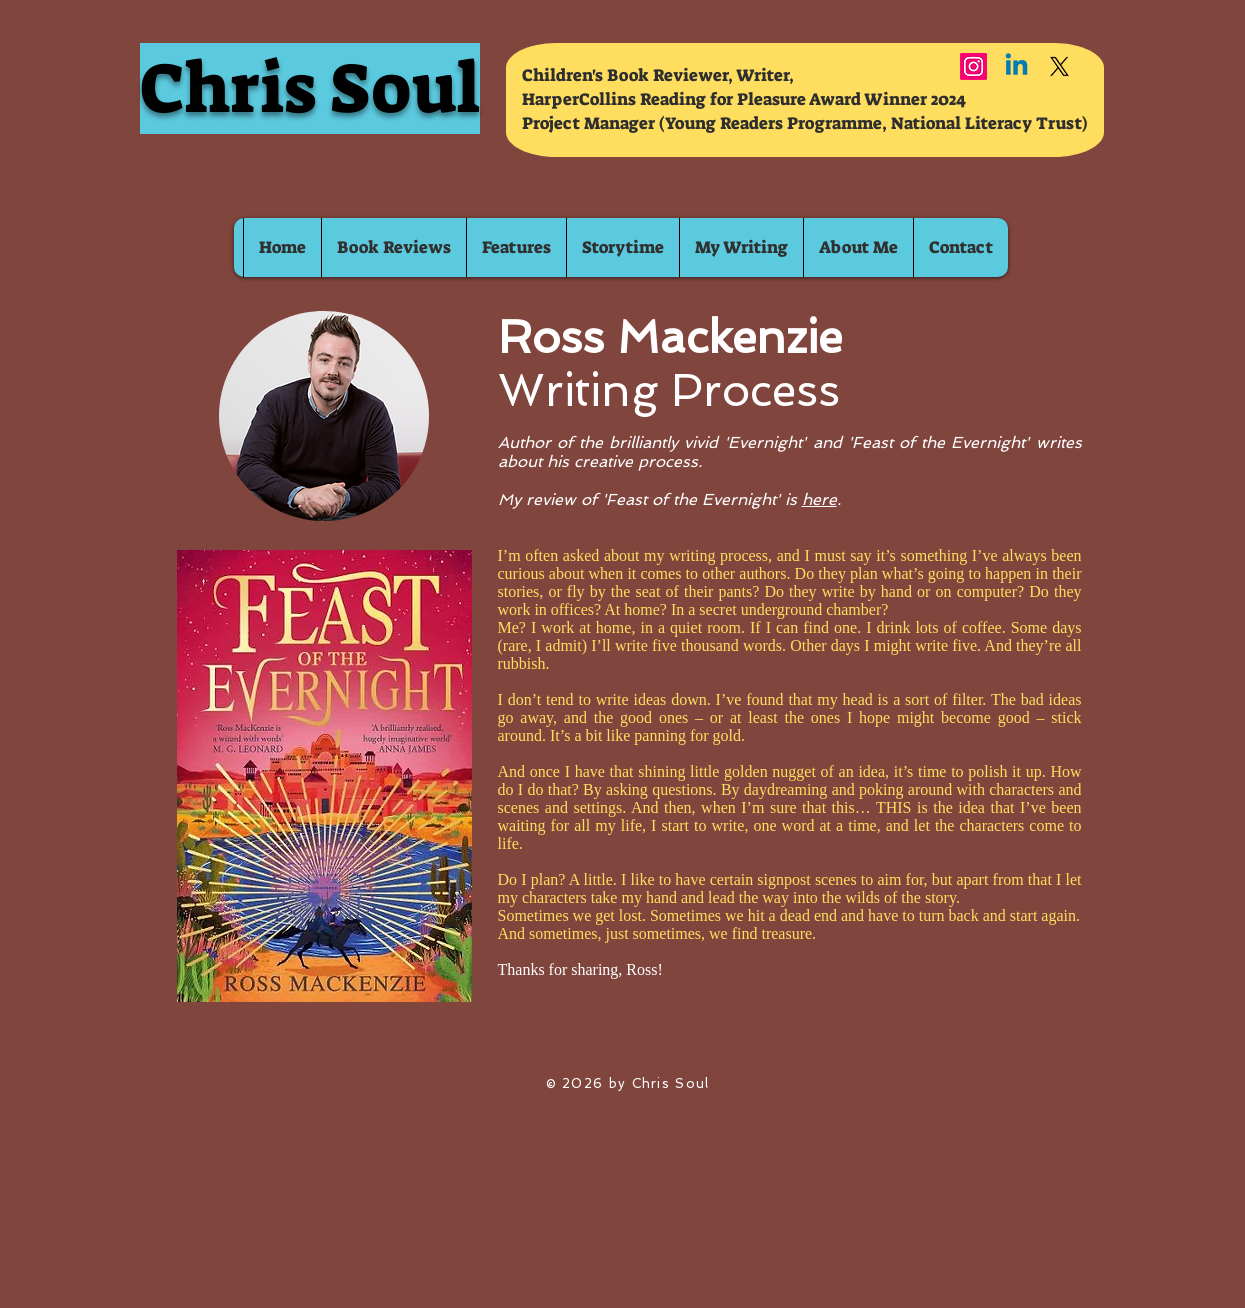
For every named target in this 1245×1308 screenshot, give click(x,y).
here (819, 499)
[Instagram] (973, 66)
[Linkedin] (1016, 66)
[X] (1059, 66)
